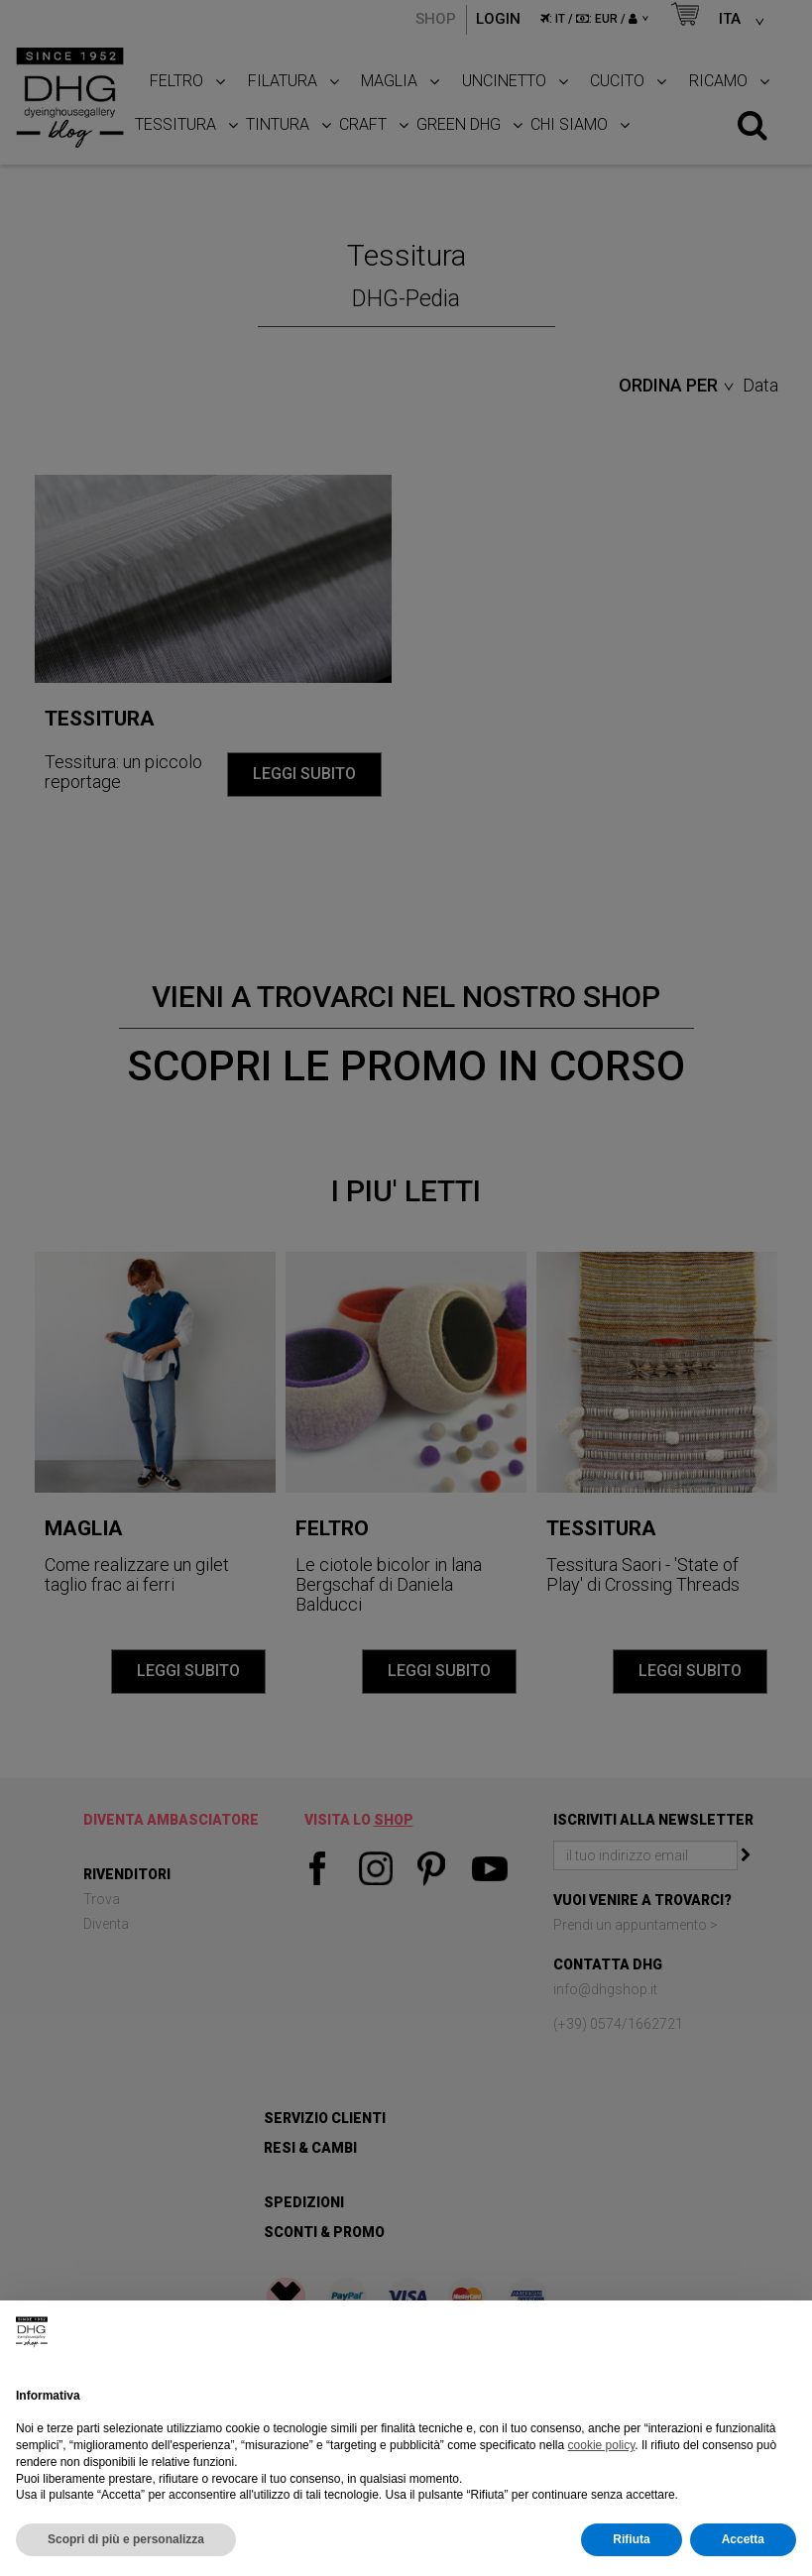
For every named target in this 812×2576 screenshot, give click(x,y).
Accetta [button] (743, 2539)
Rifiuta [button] (631, 2539)
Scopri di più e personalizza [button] (126, 2539)
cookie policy (602, 2445)
